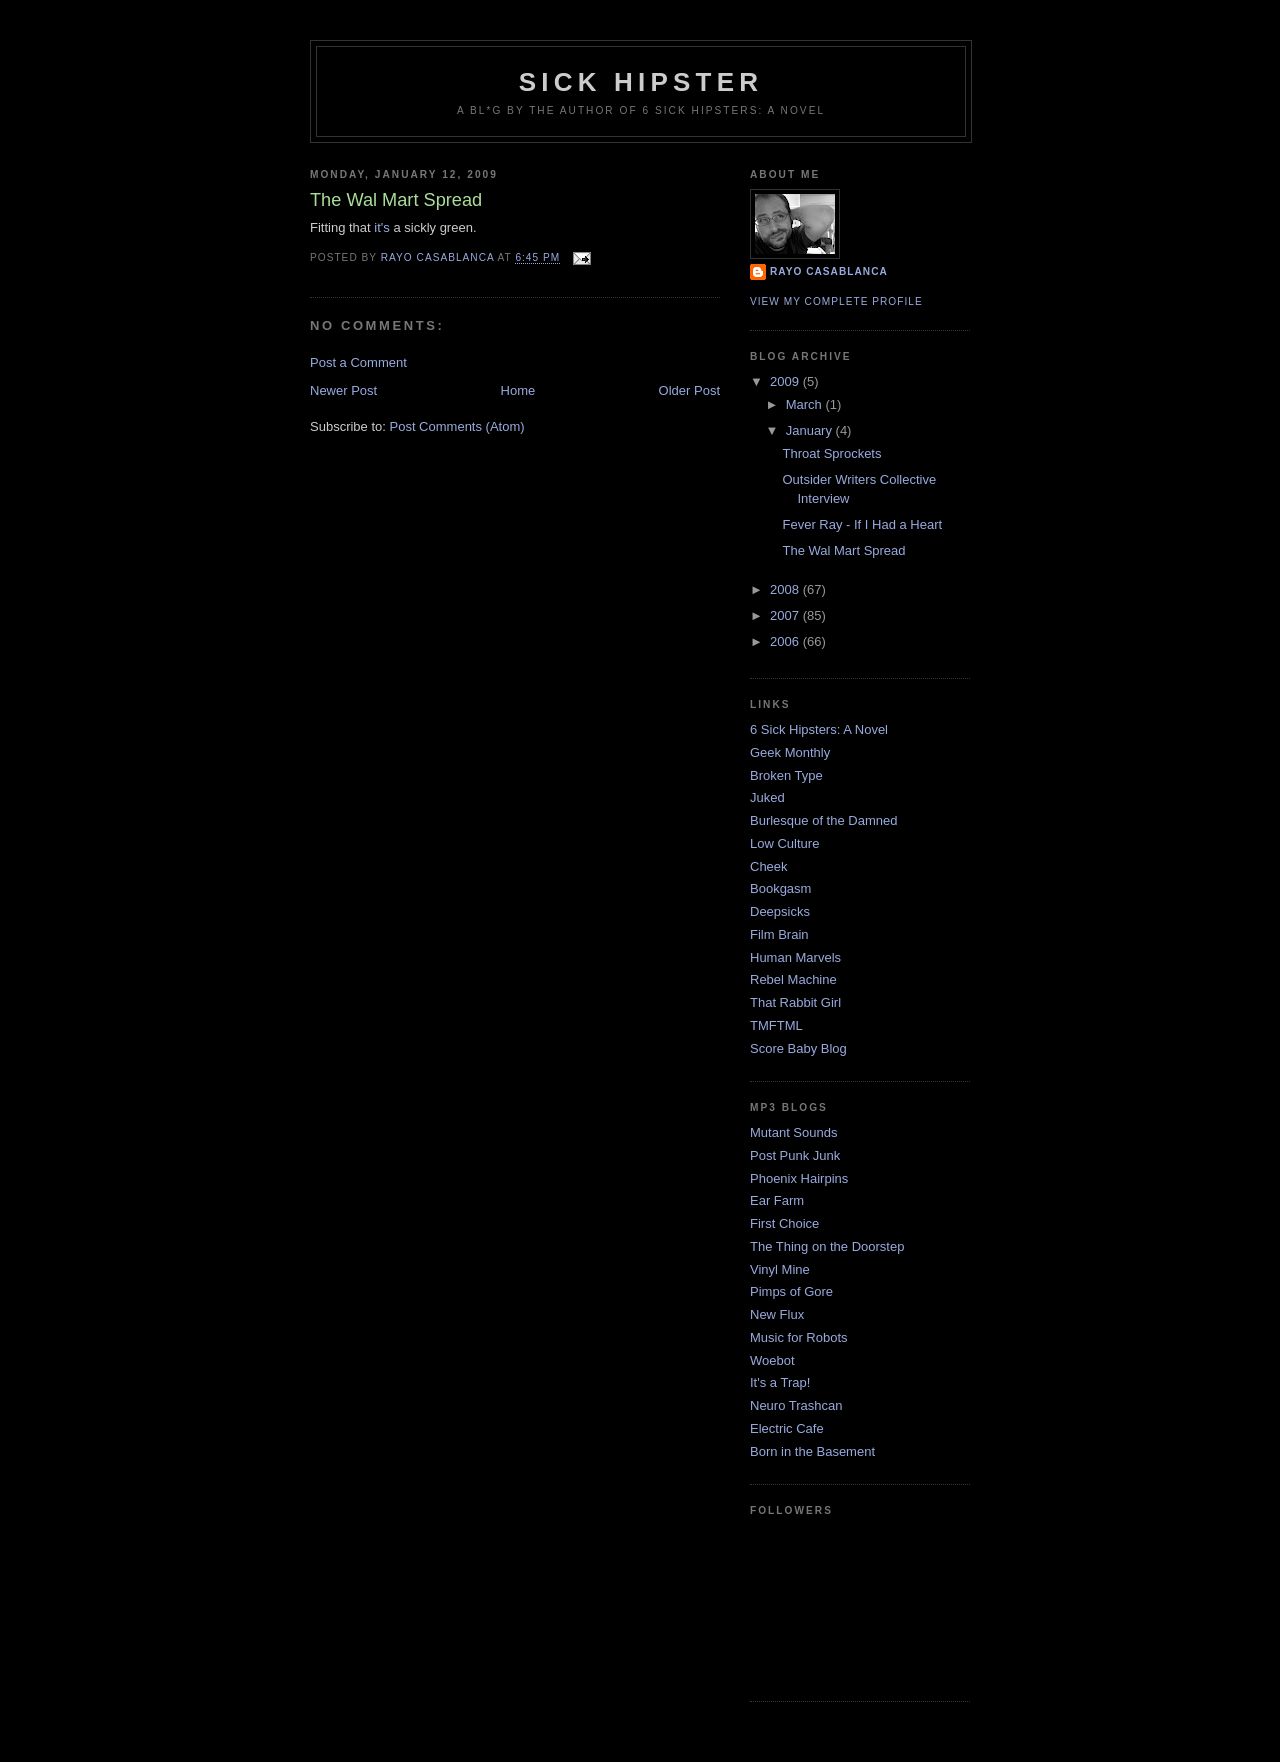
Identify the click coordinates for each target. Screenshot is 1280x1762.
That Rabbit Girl (795, 1002)
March (806, 404)
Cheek (769, 866)
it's (381, 227)
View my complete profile (836, 301)
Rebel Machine (793, 979)
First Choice (784, 1223)
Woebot (772, 1360)
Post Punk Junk (795, 1155)
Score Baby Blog (798, 1048)
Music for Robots (799, 1337)
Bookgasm (780, 888)
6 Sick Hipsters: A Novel (819, 729)
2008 (786, 589)
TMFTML (776, 1025)
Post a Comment (358, 362)
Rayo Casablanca (829, 271)
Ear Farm (777, 1200)
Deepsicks (780, 911)
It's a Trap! (780, 1382)
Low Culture (784, 843)
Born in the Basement (812, 1451)
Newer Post (343, 390)
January (811, 430)
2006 (786, 641)
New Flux (777, 1314)
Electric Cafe (787, 1428)
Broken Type (786, 775)
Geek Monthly (790, 752)
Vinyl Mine (780, 1269)
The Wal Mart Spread (843, 550)
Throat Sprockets (831, 453)
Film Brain (779, 934)
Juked (767, 797)
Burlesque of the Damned (823, 820)
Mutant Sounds (793, 1132)
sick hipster (641, 82)
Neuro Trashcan (796, 1405)
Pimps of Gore (791, 1291)
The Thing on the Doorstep (827, 1246)
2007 (786, 615)
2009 (786, 381)
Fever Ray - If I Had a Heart (862, 524)
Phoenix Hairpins (799, 1178)
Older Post (689, 390)
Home (518, 390)
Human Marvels (795, 957)
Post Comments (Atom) (457, 426)
